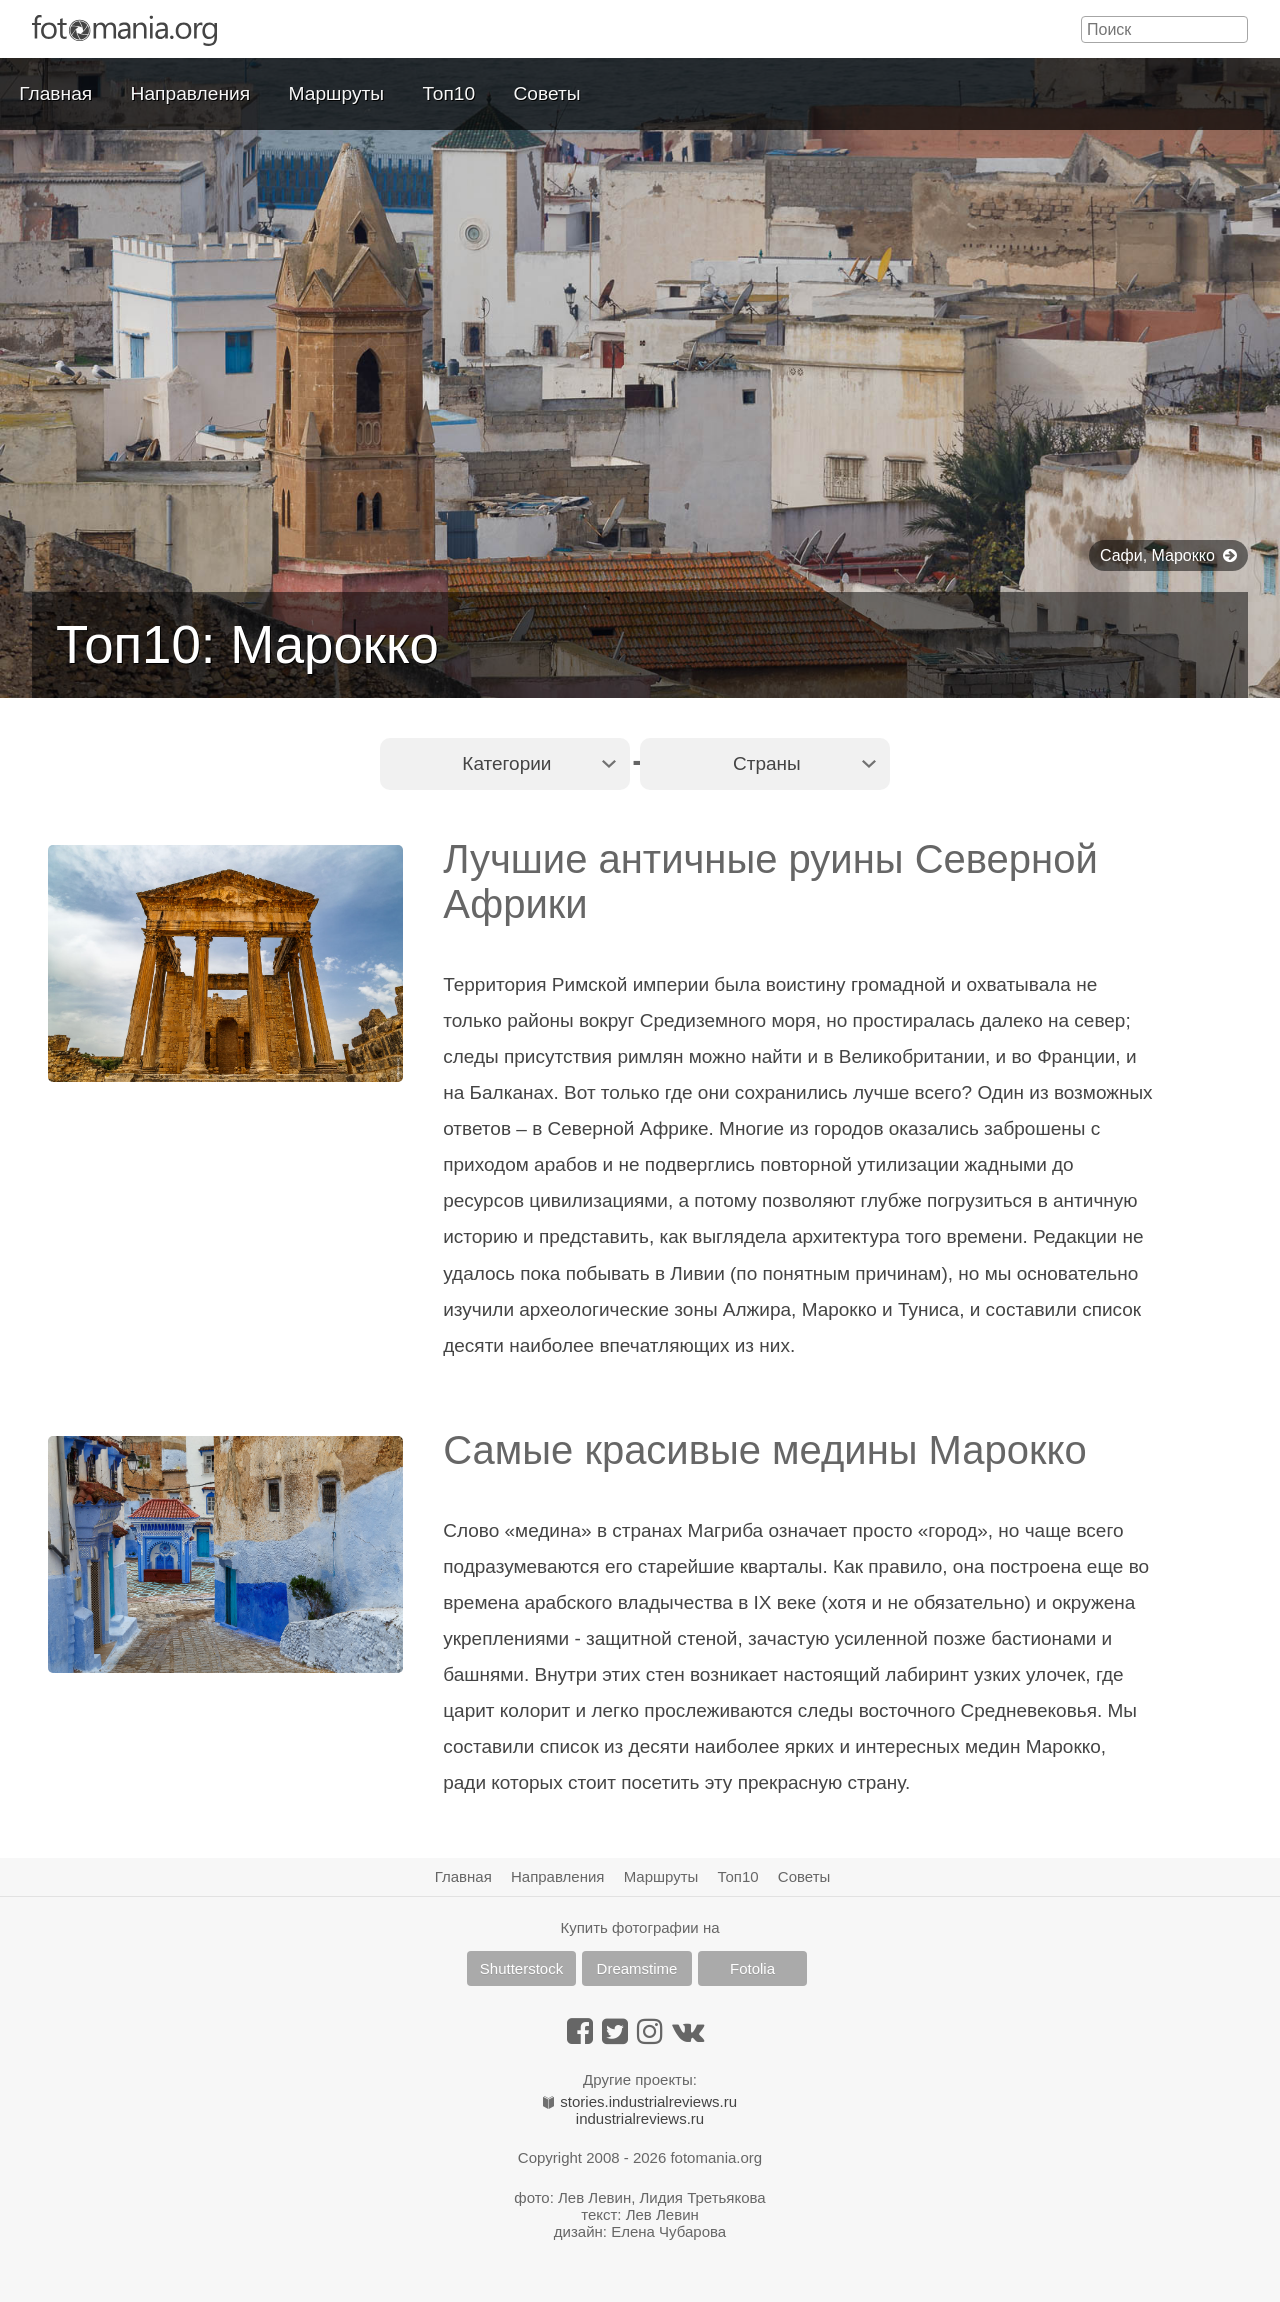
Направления (191, 93)
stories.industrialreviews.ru (640, 2101)
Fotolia (752, 1968)
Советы (547, 93)
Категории (506, 763)
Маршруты (337, 93)
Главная (55, 93)
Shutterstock (521, 1968)
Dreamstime (637, 1968)
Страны (767, 763)
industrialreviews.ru (640, 2118)
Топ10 (449, 93)
